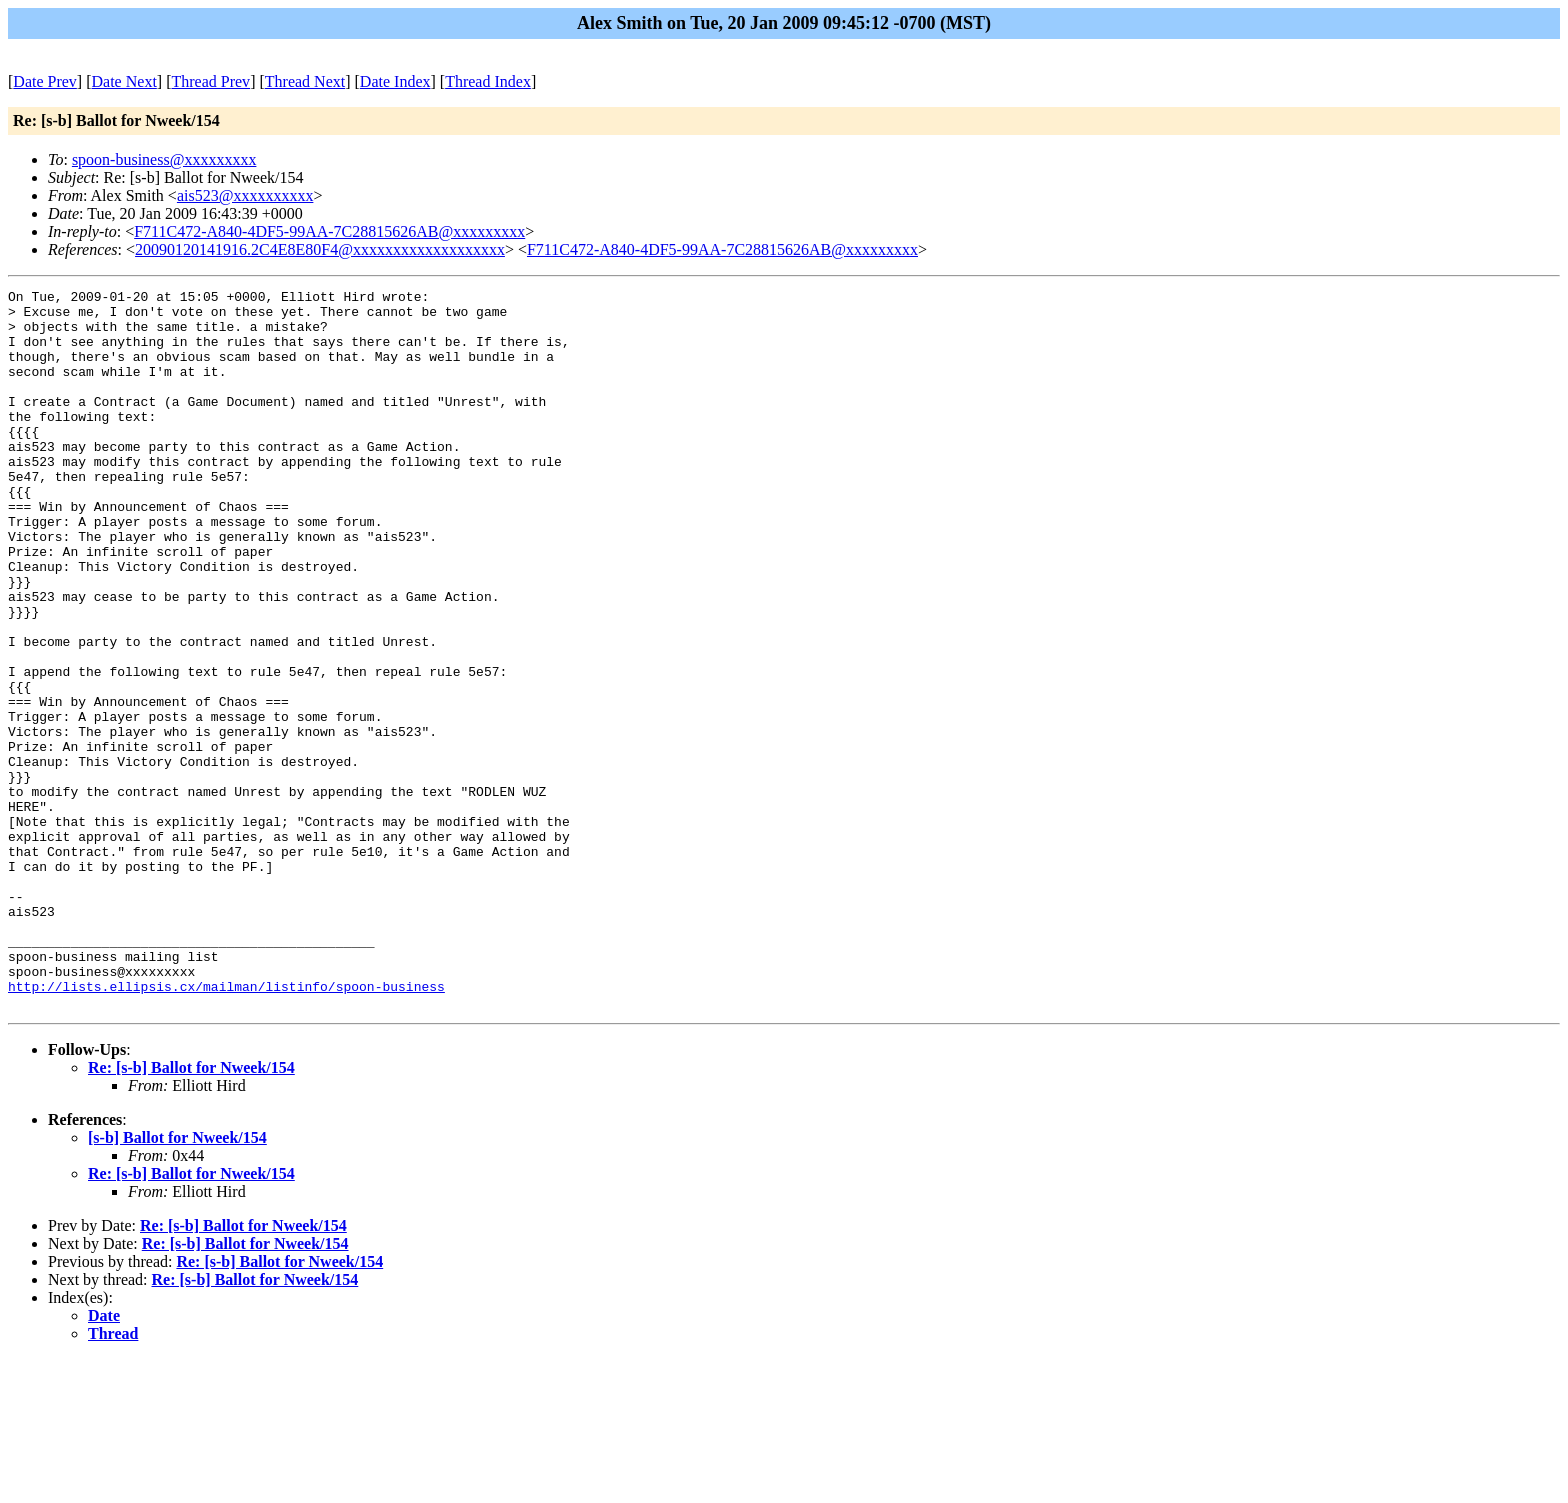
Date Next (124, 81)
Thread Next (305, 81)
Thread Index (488, 81)
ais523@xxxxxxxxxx (245, 195)
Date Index (395, 81)
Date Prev (45, 81)
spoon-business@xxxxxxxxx (164, 159)
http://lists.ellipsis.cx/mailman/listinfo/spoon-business (226, 1127)
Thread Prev (210, 81)
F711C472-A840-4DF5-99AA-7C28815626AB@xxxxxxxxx (329, 231)
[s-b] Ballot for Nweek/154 (177, 1281)
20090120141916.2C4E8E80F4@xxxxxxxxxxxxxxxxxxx (320, 249)
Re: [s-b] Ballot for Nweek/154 (191, 1211)
